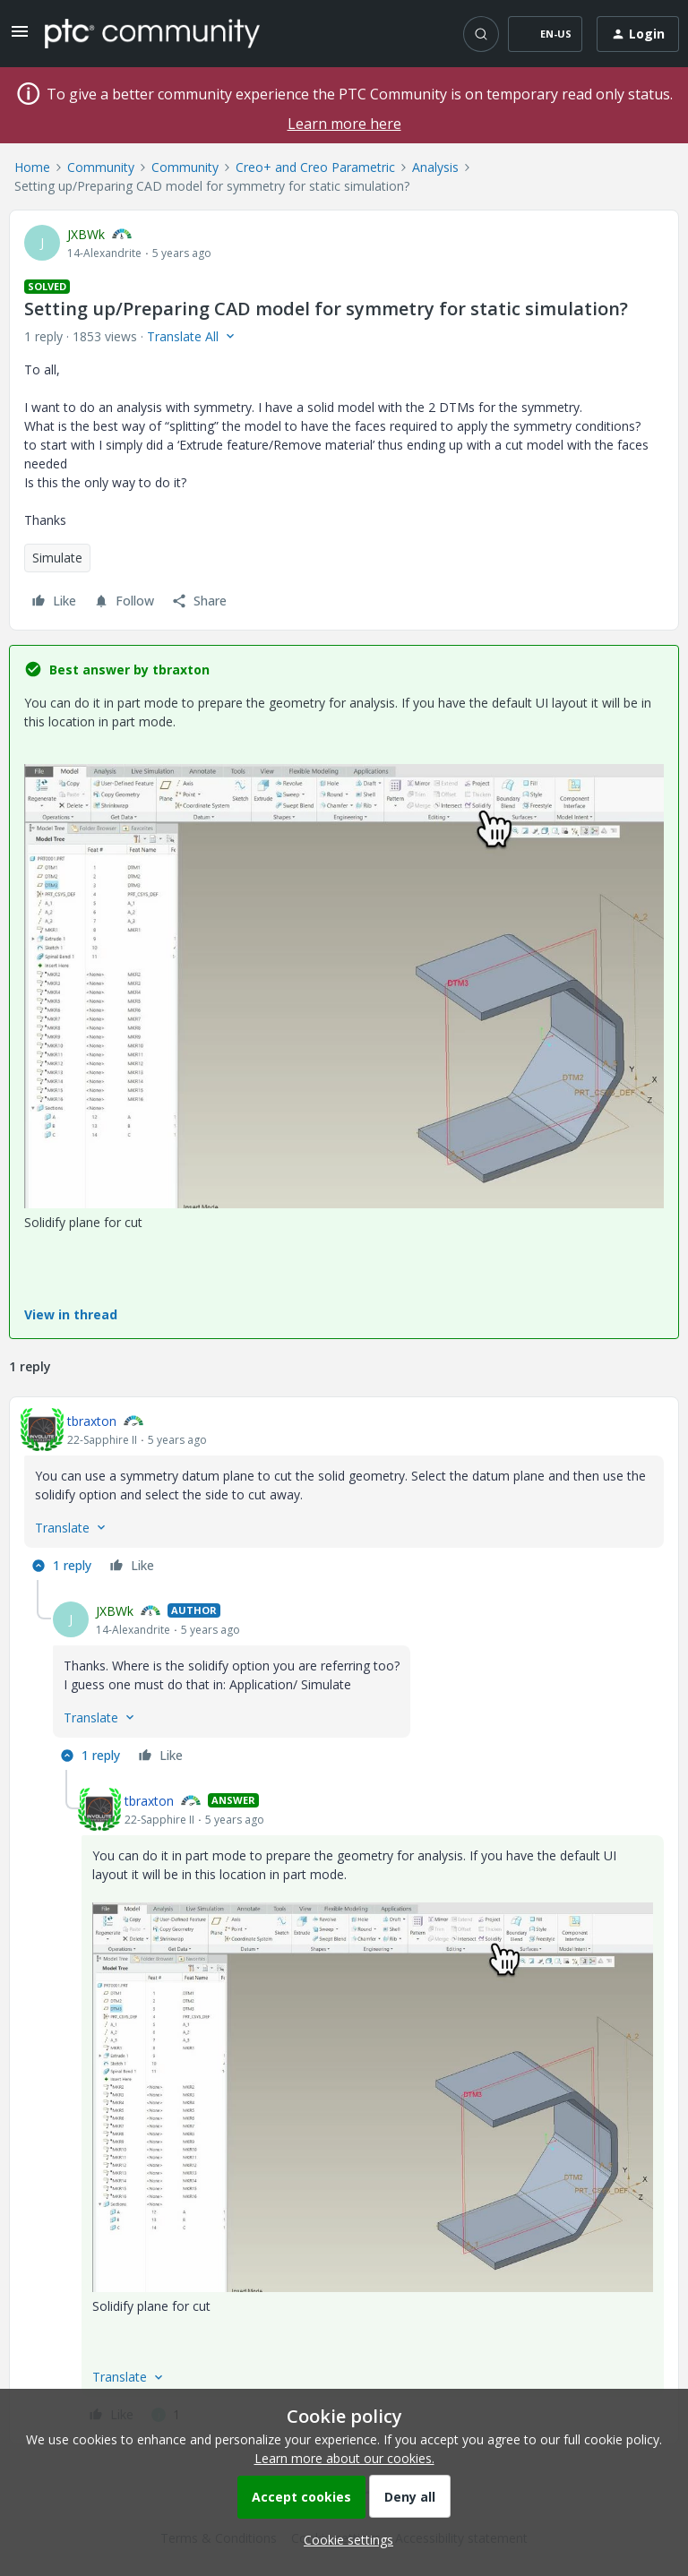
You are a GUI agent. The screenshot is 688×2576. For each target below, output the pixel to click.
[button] (19, 37)
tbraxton (91, 1421)
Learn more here (344, 123)
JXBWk (86, 234)
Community (100, 167)
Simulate (57, 557)
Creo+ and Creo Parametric (315, 167)
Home (32, 167)
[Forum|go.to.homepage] (152, 33)
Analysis (435, 167)
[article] (344, 1496)
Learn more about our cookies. (344, 2458)
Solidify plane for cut (83, 1222)
